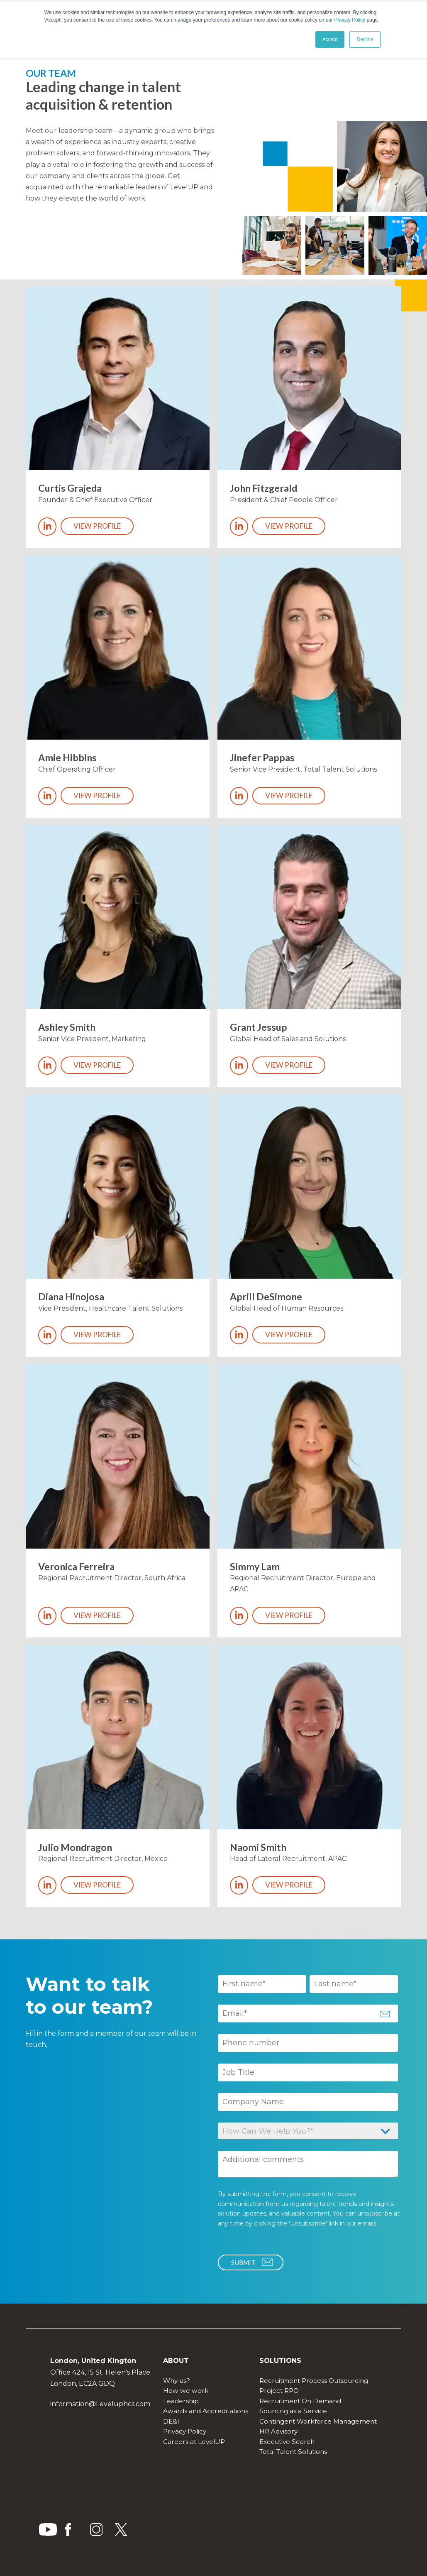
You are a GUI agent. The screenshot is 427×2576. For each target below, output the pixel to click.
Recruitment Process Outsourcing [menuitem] (313, 2381)
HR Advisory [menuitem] (278, 2431)
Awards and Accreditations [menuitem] (205, 2411)
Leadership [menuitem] (181, 2401)
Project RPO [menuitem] (279, 2391)
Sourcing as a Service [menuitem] (293, 2411)
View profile (97, 526)
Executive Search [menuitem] (287, 2442)
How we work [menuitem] (186, 2391)
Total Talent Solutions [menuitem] (293, 2452)
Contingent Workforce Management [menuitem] (318, 2421)
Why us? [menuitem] (176, 2381)
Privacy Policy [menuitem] (184, 2431)
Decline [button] (364, 39)
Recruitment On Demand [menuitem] (300, 2401)
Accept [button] (330, 39)
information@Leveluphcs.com (100, 2404)
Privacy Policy (350, 20)
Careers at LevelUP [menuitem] (194, 2442)
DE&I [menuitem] (171, 2421)
